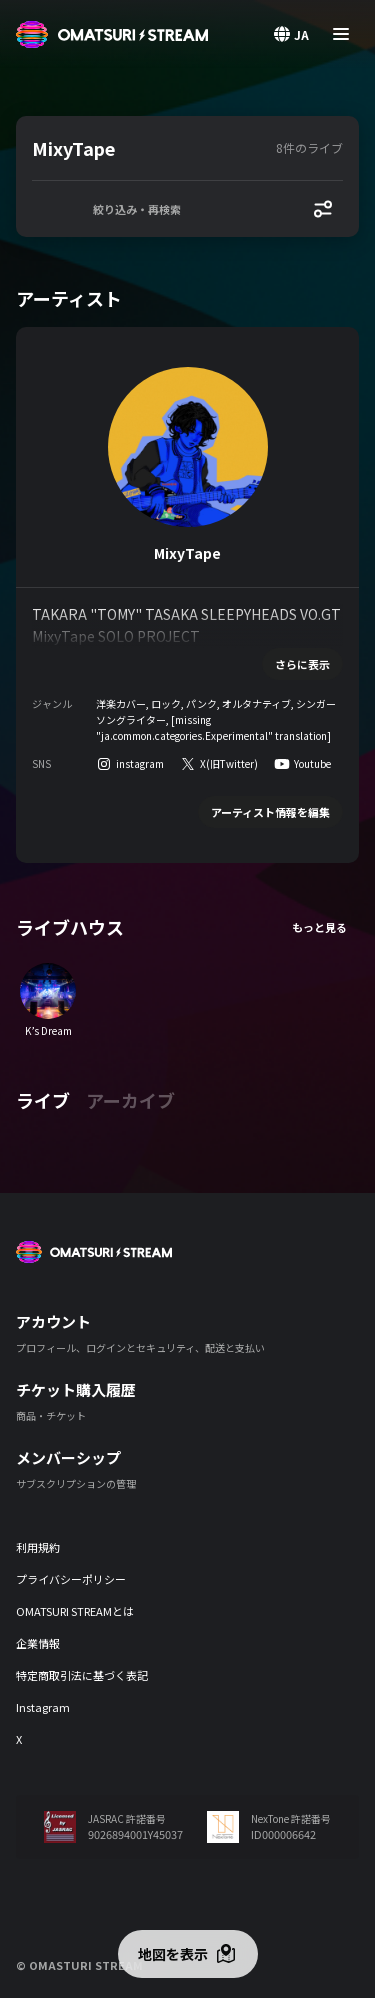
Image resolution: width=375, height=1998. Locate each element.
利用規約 (38, 1547)
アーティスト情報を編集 (270, 812)
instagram (140, 763)
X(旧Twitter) (229, 763)
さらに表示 (302, 664)
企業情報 (38, 1643)
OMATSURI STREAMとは (75, 1611)
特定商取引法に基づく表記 (82, 1675)
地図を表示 (173, 1954)
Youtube (312, 763)
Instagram (43, 1707)
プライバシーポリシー (71, 1579)
